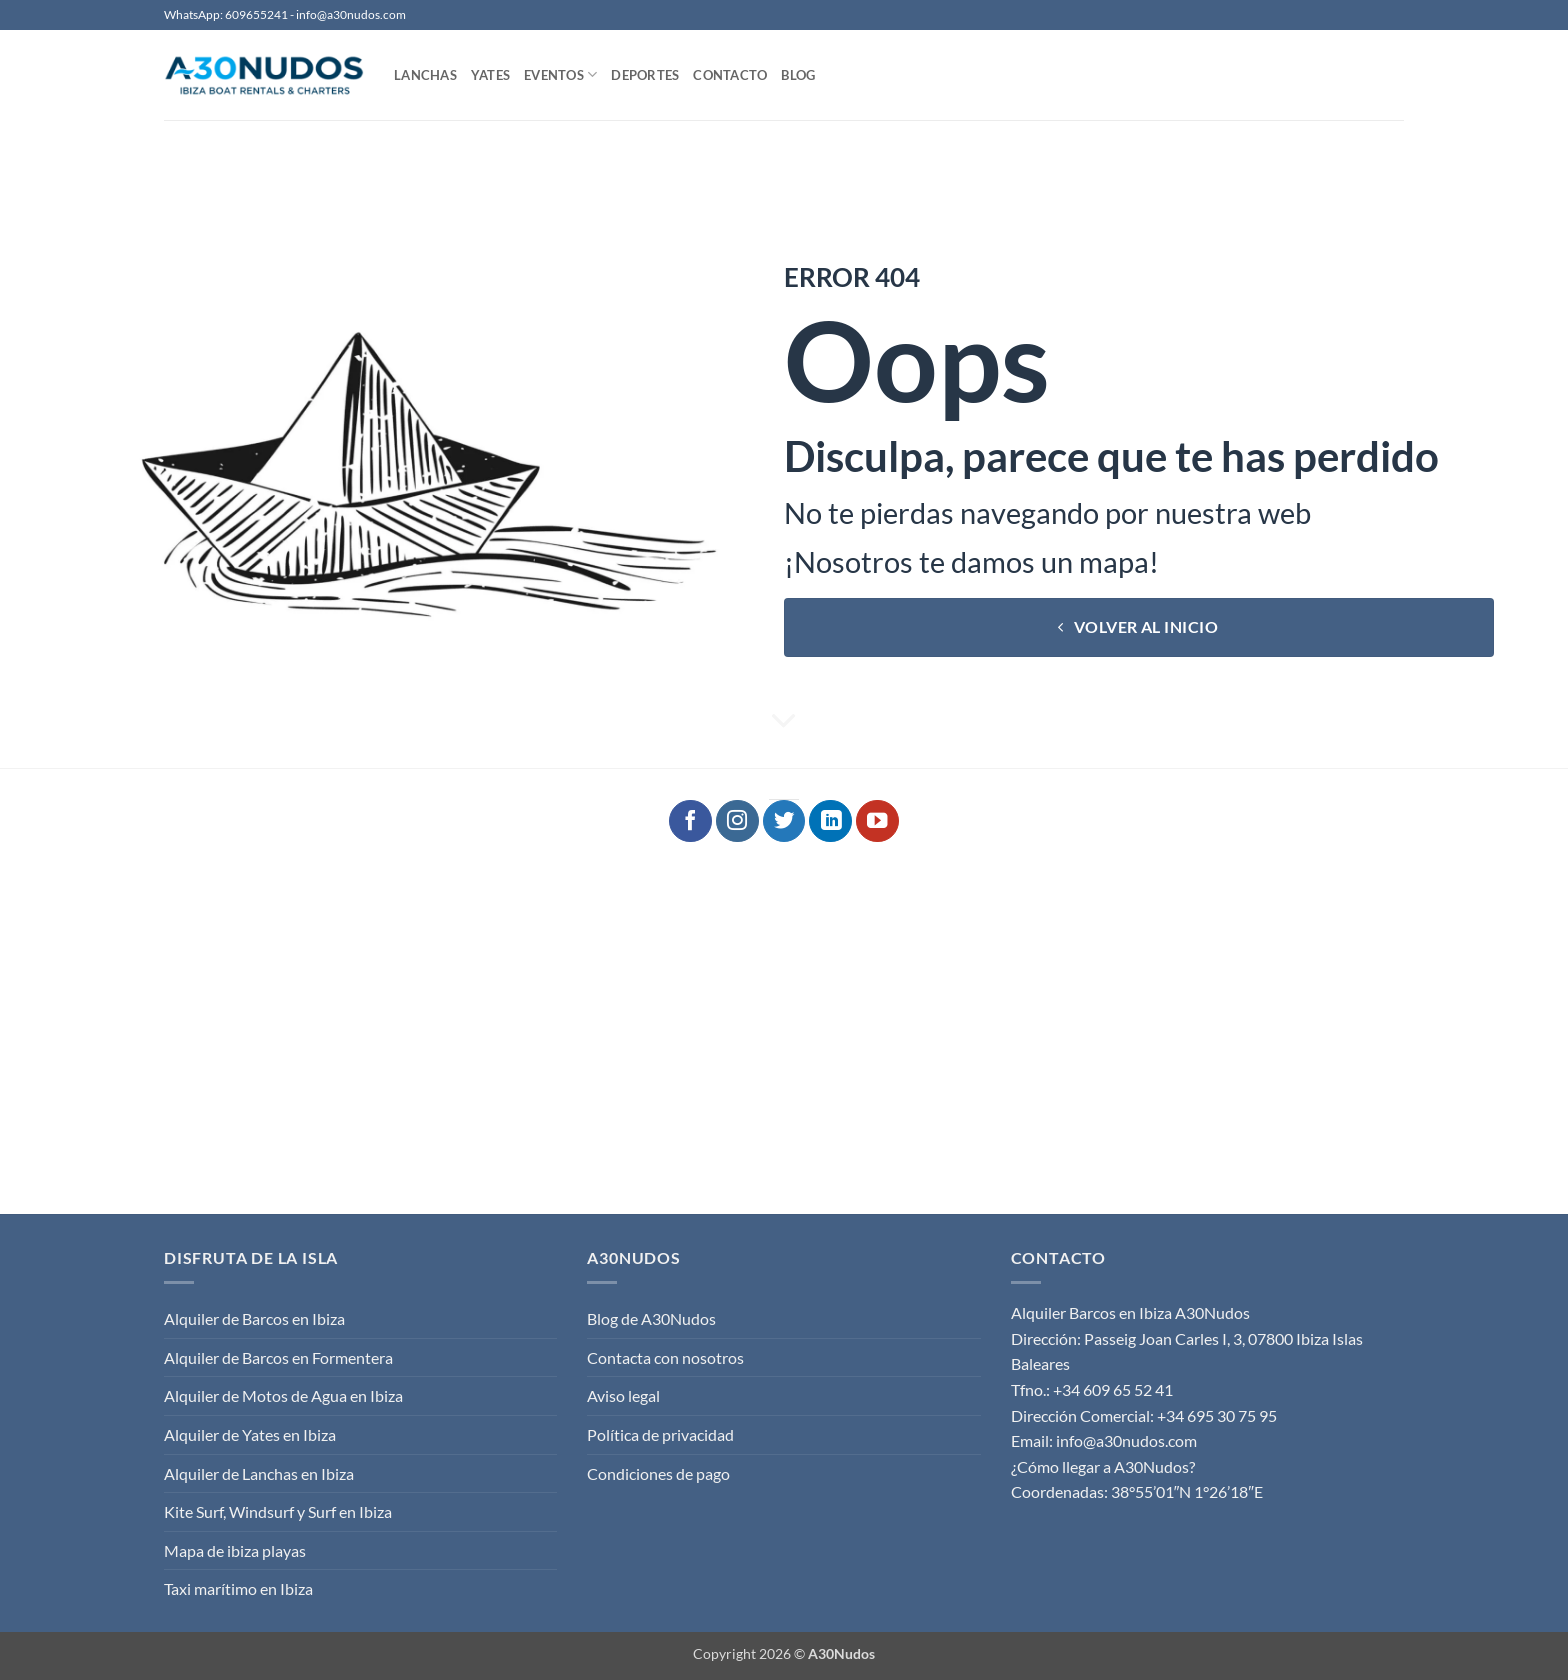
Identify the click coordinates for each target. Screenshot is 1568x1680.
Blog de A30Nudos (651, 1318)
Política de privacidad (660, 1434)
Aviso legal (623, 1395)
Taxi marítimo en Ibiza (238, 1588)
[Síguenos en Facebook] (690, 821)
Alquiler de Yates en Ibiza (250, 1434)
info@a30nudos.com (351, 14)
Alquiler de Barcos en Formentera (278, 1357)
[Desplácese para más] (784, 722)
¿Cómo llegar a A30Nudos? (1103, 1466)
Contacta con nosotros (665, 1357)
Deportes (645, 75)
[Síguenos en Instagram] (737, 821)
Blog (798, 75)
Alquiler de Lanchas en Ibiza (259, 1473)
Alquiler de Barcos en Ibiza (254, 1318)
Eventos (560, 74)
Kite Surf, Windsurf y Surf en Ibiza (278, 1511)
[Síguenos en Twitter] (784, 821)
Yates (490, 75)
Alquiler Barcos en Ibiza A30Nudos (1130, 1312)
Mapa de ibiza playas (235, 1550)
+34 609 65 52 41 (1113, 1389)
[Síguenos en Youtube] (877, 821)
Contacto (730, 75)
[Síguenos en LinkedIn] (830, 821)
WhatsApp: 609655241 (226, 14)
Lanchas (425, 75)
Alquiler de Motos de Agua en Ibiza (283, 1395)
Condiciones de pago (658, 1473)
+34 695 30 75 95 (1217, 1415)
